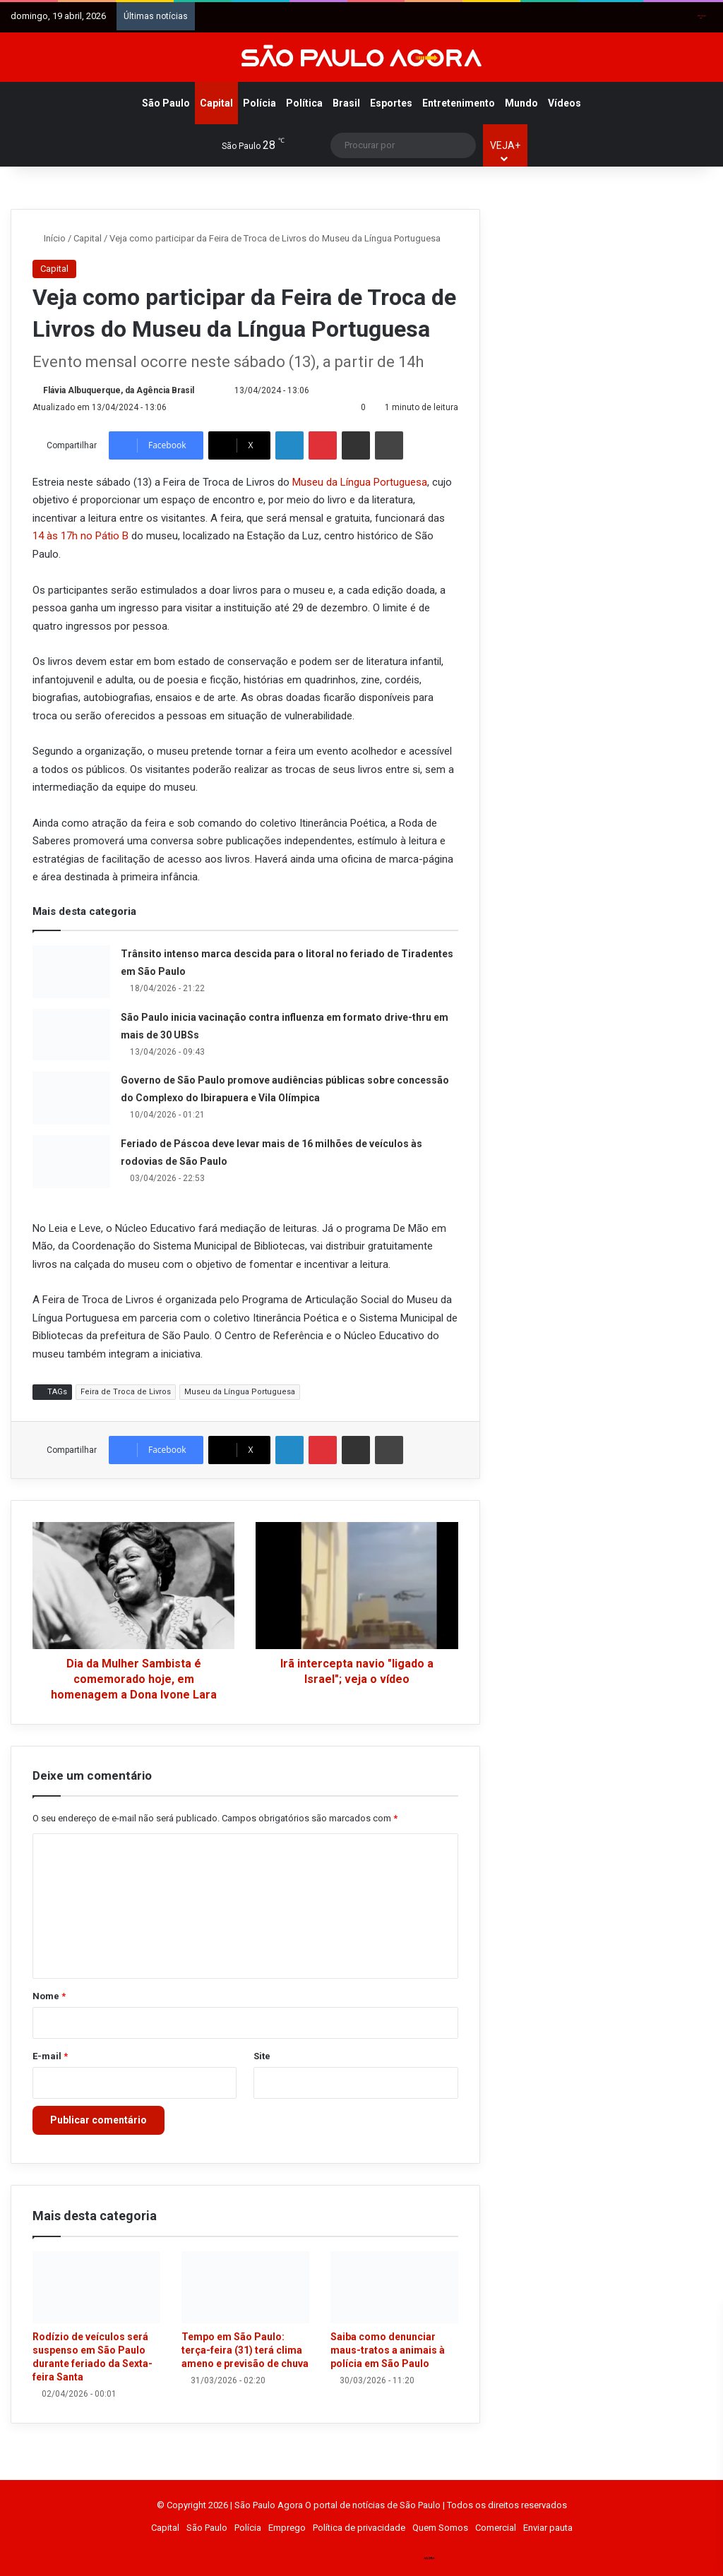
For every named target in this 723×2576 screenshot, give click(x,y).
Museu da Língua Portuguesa (359, 482)
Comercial (495, 2527)
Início (49, 238)
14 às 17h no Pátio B (81, 535)
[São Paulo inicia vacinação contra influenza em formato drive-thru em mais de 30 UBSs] (71, 1035)
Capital (216, 103)
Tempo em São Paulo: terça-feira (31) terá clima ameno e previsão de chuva (245, 2350)
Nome (49, 1996)
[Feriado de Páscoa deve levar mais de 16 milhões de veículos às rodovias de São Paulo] (71, 1161)
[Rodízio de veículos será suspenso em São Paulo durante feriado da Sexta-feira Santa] (96, 2287)
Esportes (391, 103)
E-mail (50, 2056)
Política (304, 103)
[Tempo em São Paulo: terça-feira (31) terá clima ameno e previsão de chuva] (245, 2287)
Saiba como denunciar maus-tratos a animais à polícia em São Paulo (387, 2350)
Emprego (287, 2527)
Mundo (521, 103)
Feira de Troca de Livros (125, 1391)
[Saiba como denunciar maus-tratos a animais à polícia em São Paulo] (394, 2287)
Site (261, 2056)
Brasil (346, 103)
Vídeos (564, 103)
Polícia (259, 103)
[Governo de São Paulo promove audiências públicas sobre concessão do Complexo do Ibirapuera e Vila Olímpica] (71, 1098)
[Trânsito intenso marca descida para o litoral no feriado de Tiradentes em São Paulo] (71, 971)
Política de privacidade (359, 2527)
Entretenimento (458, 103)
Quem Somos (440, 2527)
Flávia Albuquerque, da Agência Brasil (118, 390)
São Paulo (166, 103)
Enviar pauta (548, 2527)
